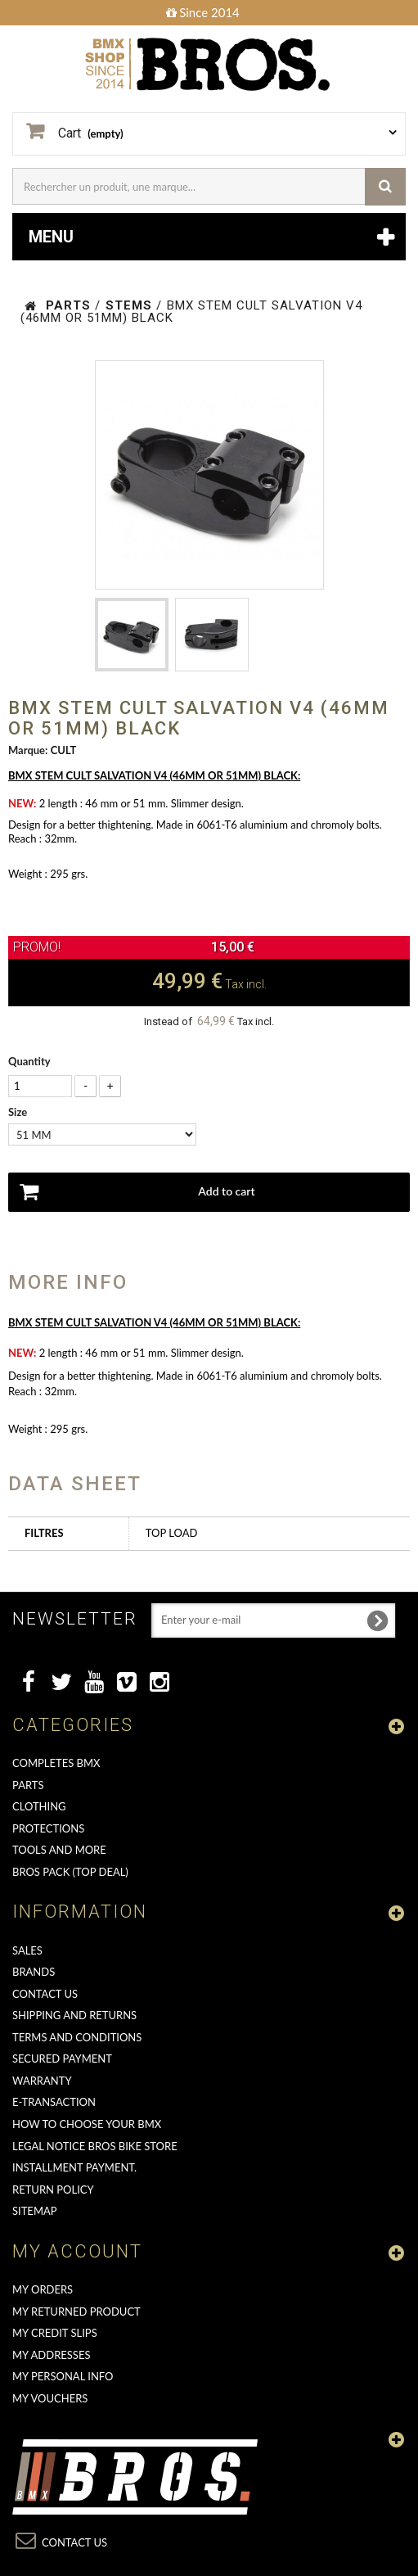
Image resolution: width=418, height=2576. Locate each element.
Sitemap (34, 2210)
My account (77, 2251)
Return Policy (53, 2189)
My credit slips (54, 2332)
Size (18, 1112)
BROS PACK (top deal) (70, 1871)
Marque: (27, 750)
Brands (33, 1971)
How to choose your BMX (86, 2124)
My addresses (51, 2354)
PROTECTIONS (48, 1828)
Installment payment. (74, 2167)
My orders (42, 2289)
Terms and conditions (77, 2037)
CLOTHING (39, 1806)
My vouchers (50, 2398)
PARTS (28, 1785)
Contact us (45, 1993)
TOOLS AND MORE (59, 1849)
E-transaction (54, 2101)
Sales (27, 1950)
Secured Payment (62, 2058)
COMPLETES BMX (56, 1762)
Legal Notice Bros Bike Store (95, 2146)
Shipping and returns (74, 2015)
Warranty (42, 2080)
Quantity (29, 1061)
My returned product (76, 2311)
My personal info (63, 2376)
